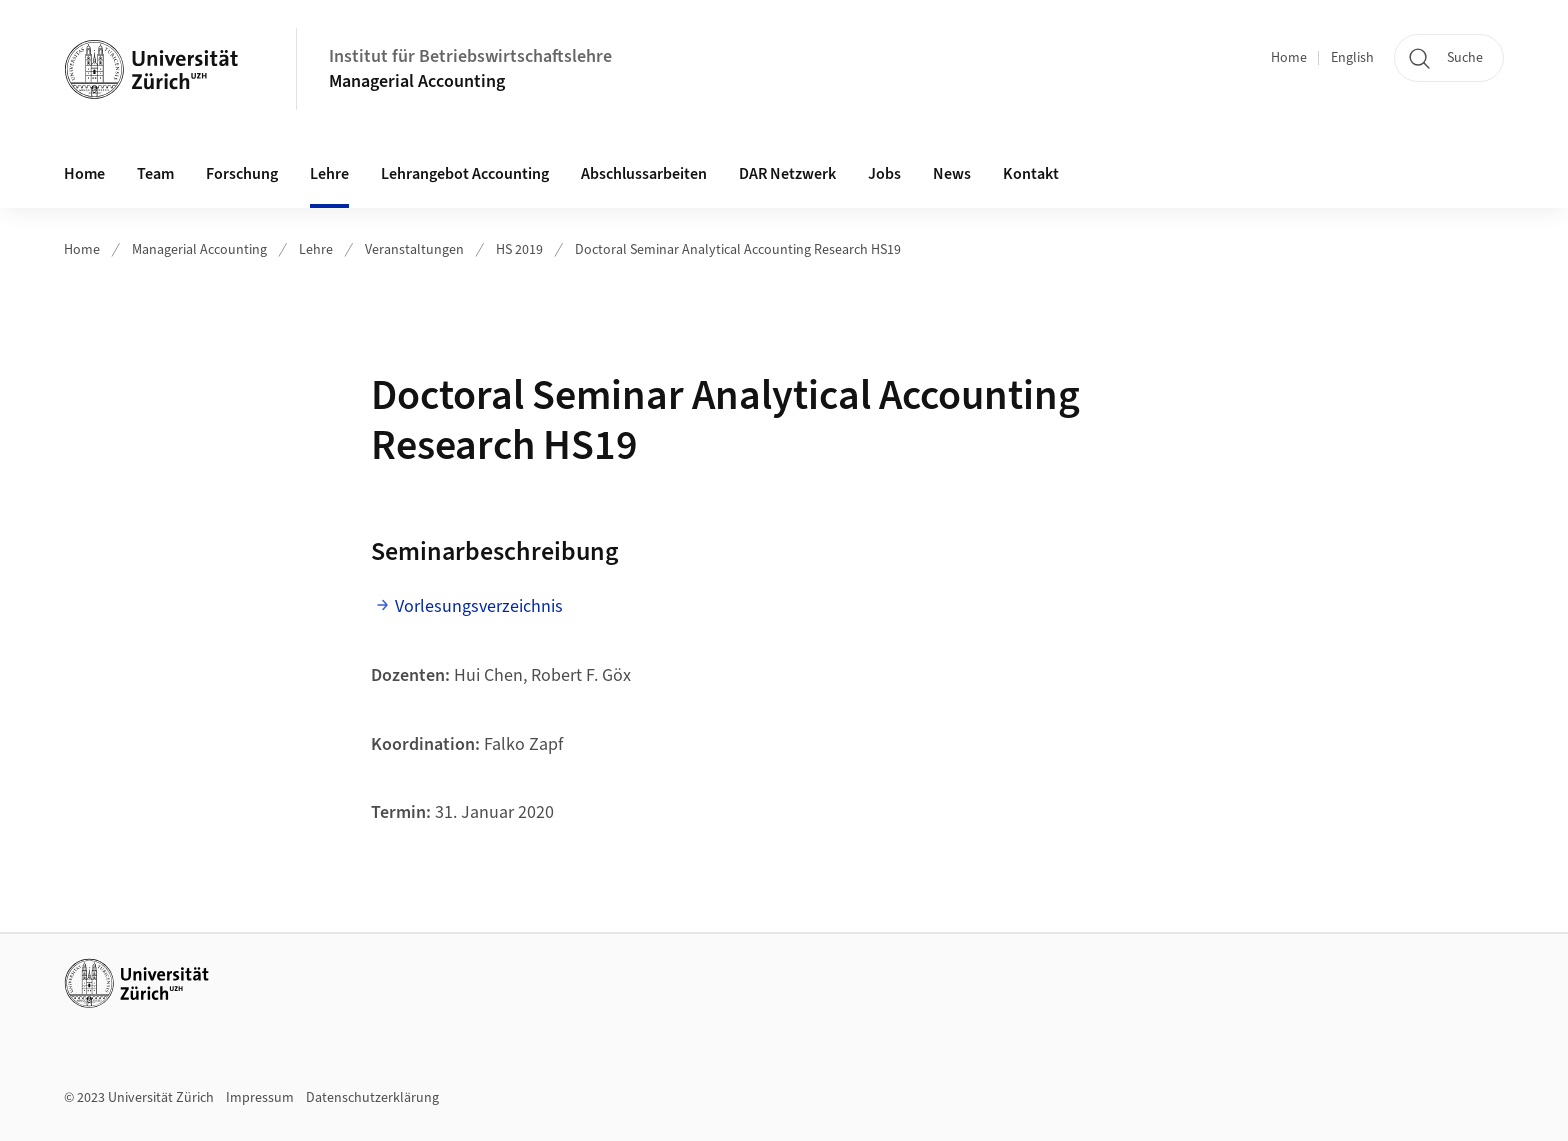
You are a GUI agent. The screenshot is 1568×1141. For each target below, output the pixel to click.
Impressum (260, 1098)
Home (1289, 58)
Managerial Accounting (417, 81)
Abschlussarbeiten (644, 174)
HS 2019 (519, 250)
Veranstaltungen (414, 250)
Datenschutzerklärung (372, 1098)
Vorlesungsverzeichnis (479, 606)
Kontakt (1031, 174)
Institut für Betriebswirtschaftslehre (470, 56)
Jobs (884, 174)
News (952, 174)
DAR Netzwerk (787, 174)
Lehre (329, 174)
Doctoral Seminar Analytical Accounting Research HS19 (738, 250)
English (1352, 58)
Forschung (242, 174)
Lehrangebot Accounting (465, 174)
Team (155, 174)
